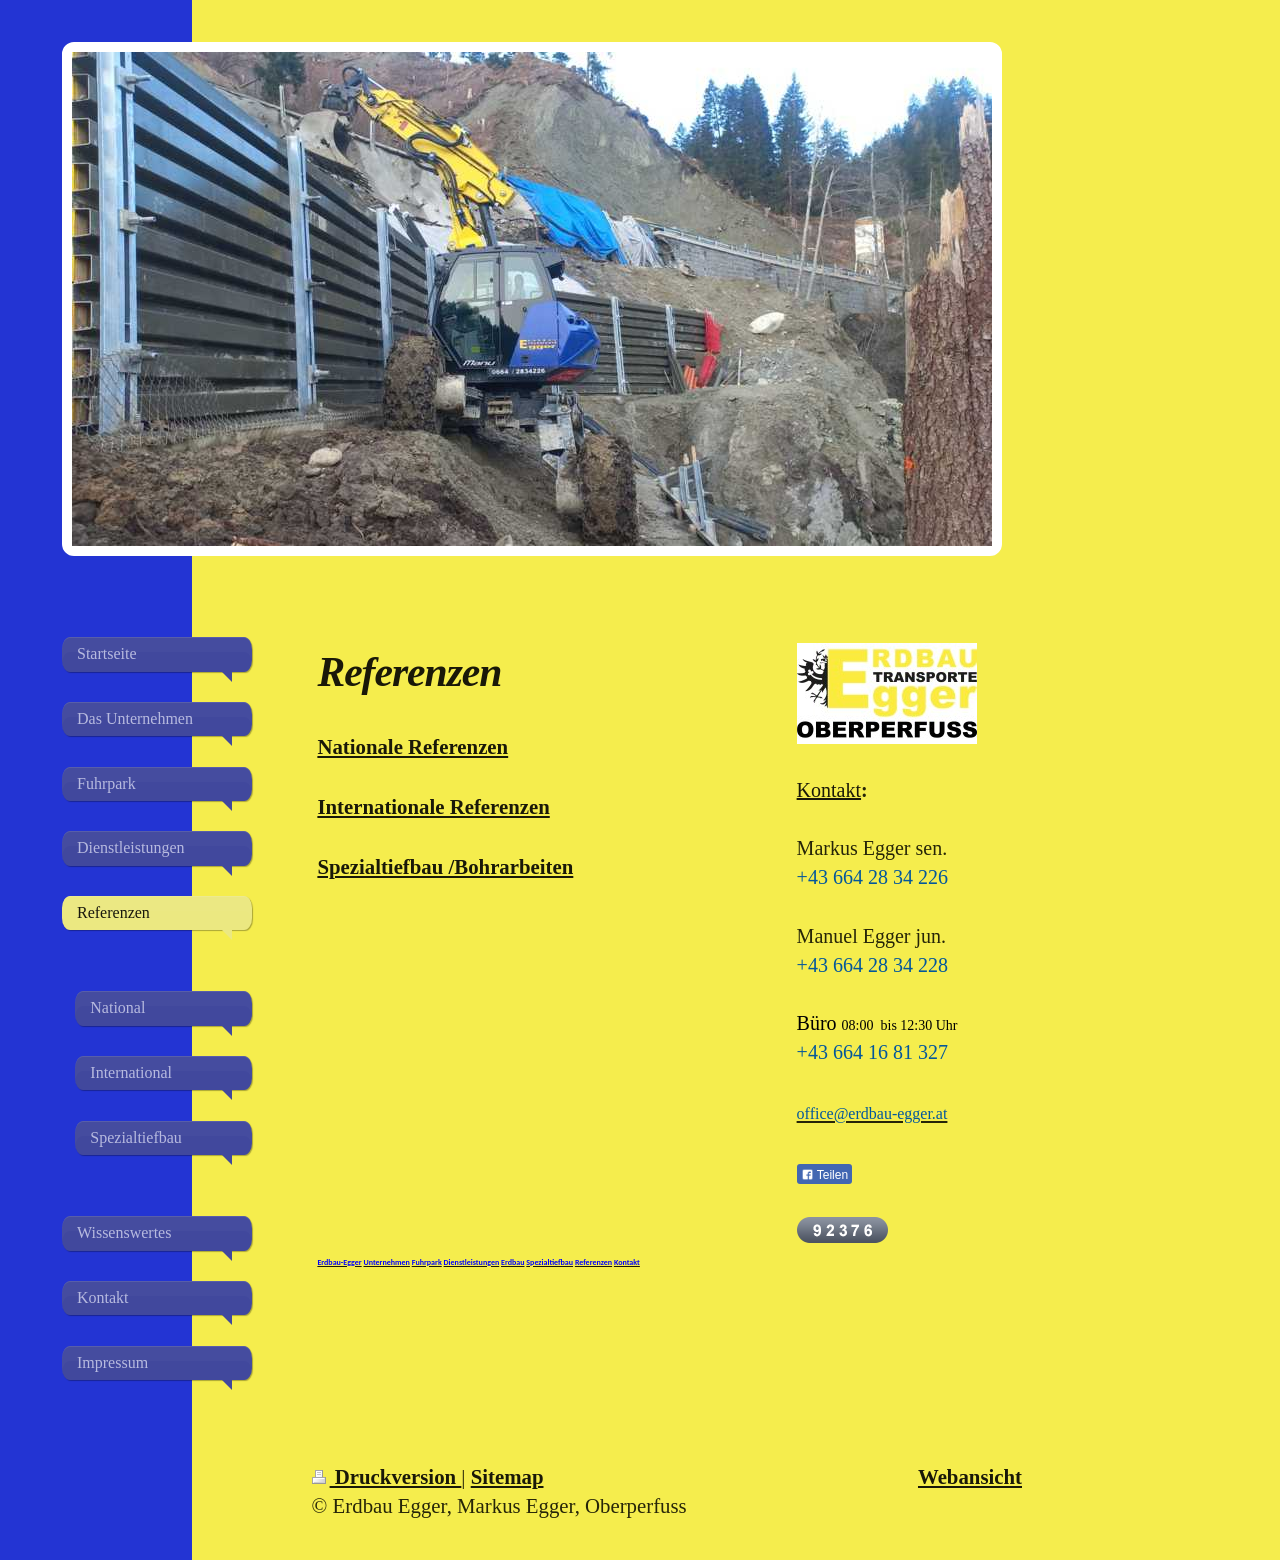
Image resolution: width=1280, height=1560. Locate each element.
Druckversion (387, 1476)
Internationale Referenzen (433, 806)
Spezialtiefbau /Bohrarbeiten (445, 866)
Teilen (824, 1175)
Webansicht (970, 1476)
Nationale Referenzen (412, 746)
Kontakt (829, 790)
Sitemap (507, 1476)
